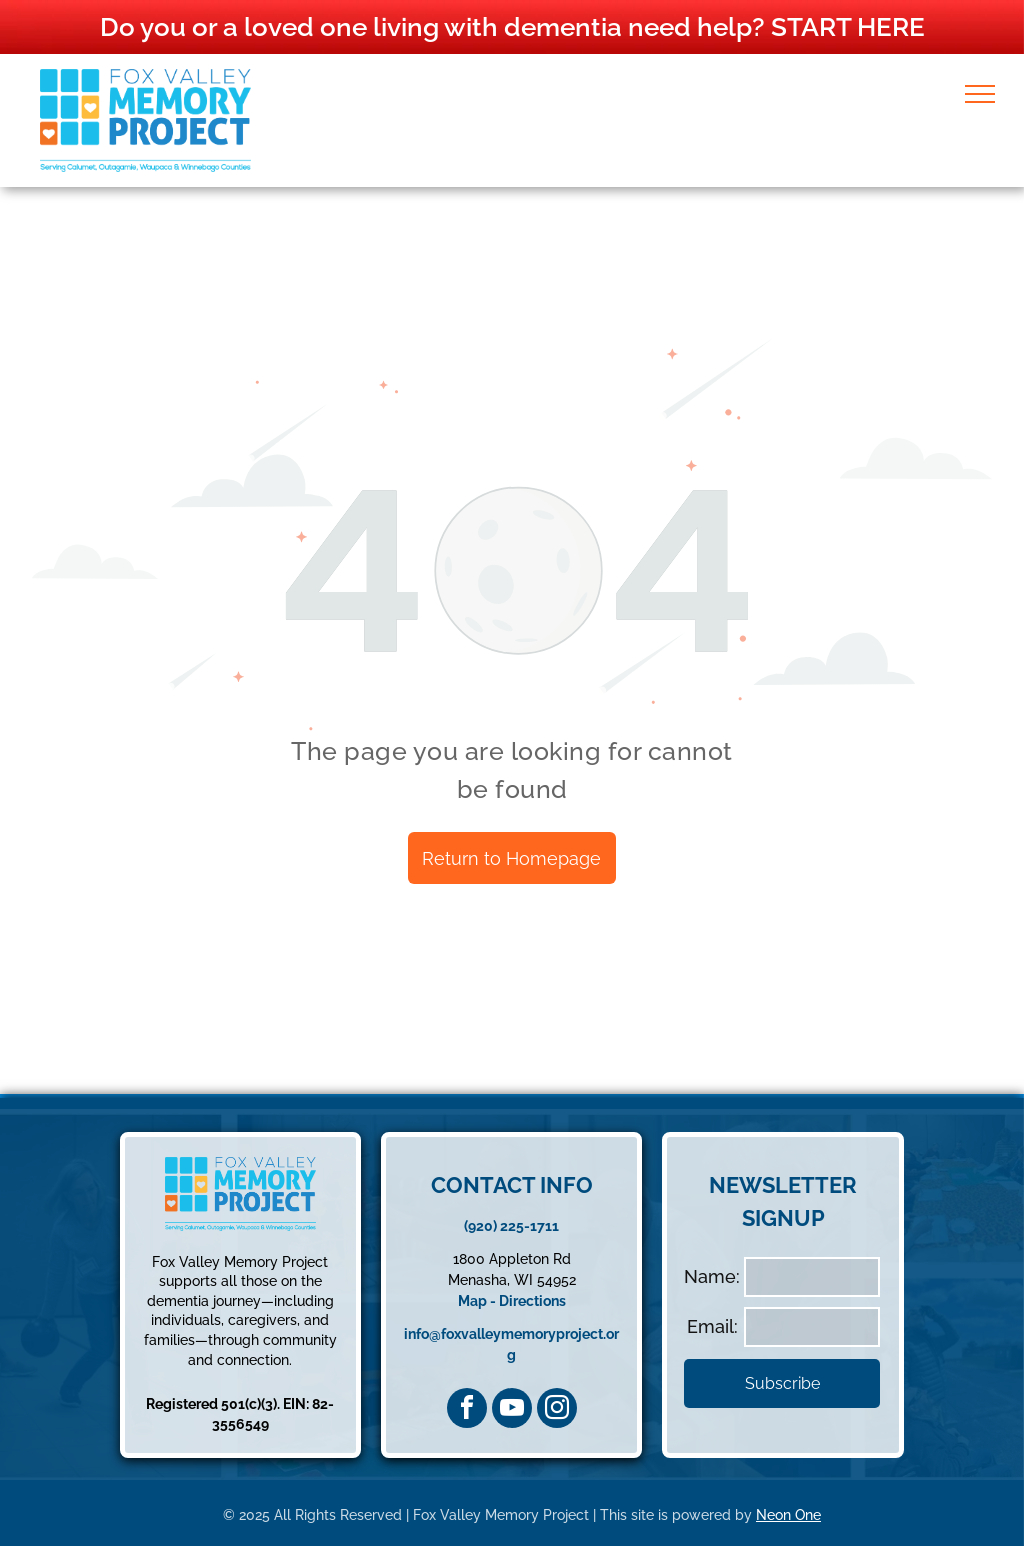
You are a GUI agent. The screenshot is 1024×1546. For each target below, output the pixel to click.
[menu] (980, 94)
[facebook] (467, 1408)
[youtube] (512, 1408)
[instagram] (557, 1408)
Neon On (784, 1515)
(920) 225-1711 (511, 1226)
